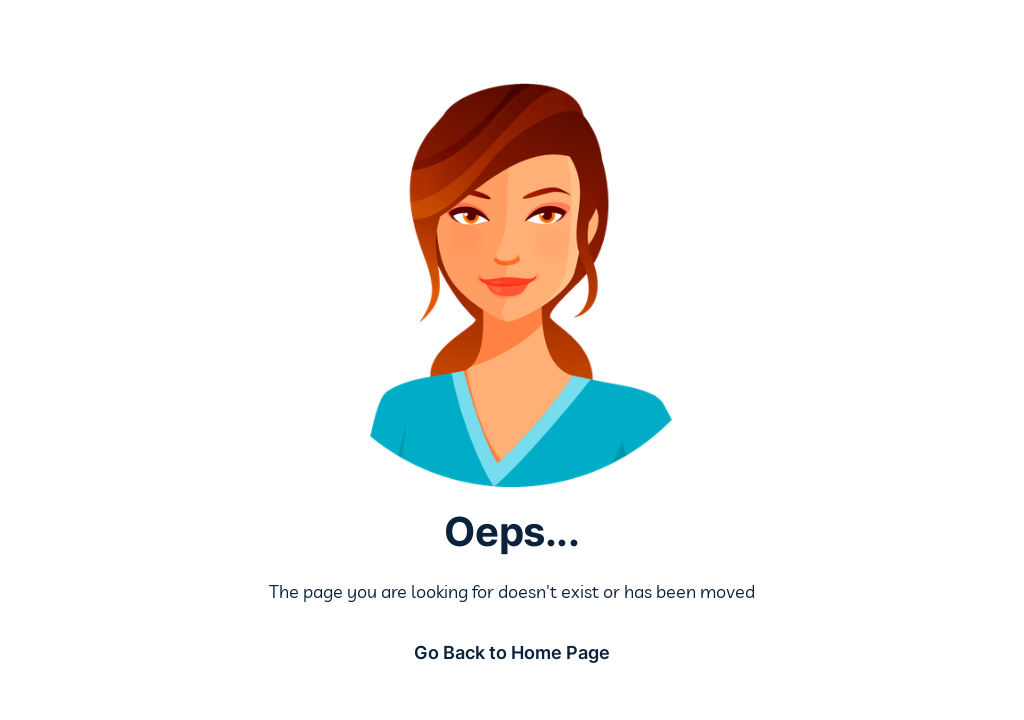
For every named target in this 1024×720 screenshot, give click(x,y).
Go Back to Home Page (512, 652)
